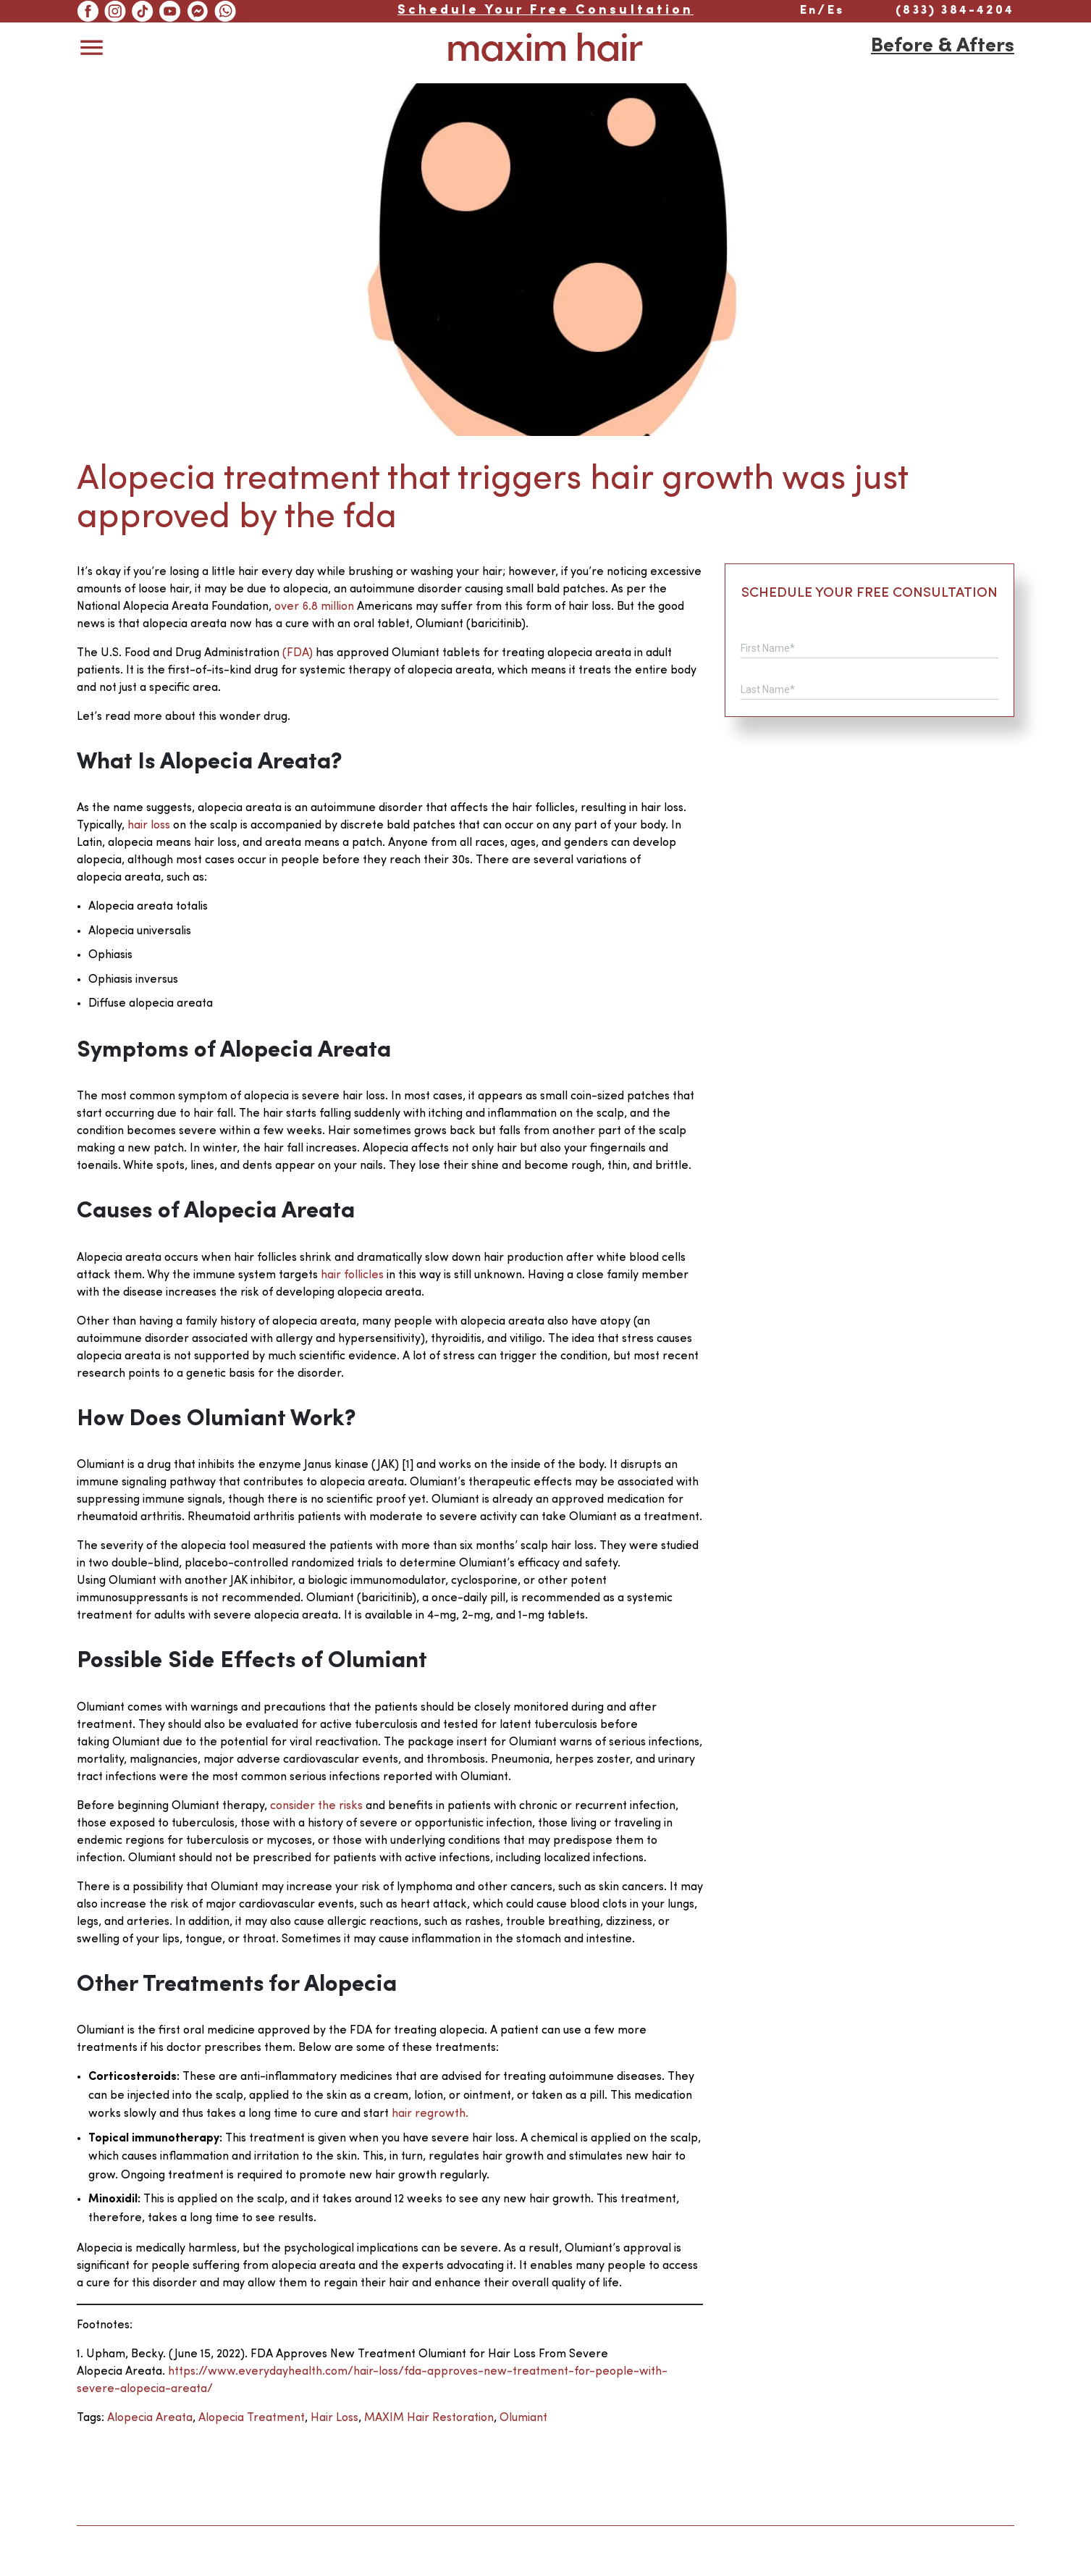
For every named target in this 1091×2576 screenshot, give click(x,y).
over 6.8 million (315, 607)
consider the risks (318, 1806)
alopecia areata (150, 2418)
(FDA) (299, 653)
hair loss (150, 825)
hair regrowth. (430, 2114)
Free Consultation (545, 10)
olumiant (523, 2418)
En (808, 11)
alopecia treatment (251, 2418)
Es (835, 11)
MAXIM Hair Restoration (429, 2418)
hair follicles (352, 1275)
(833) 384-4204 (955, 11)
